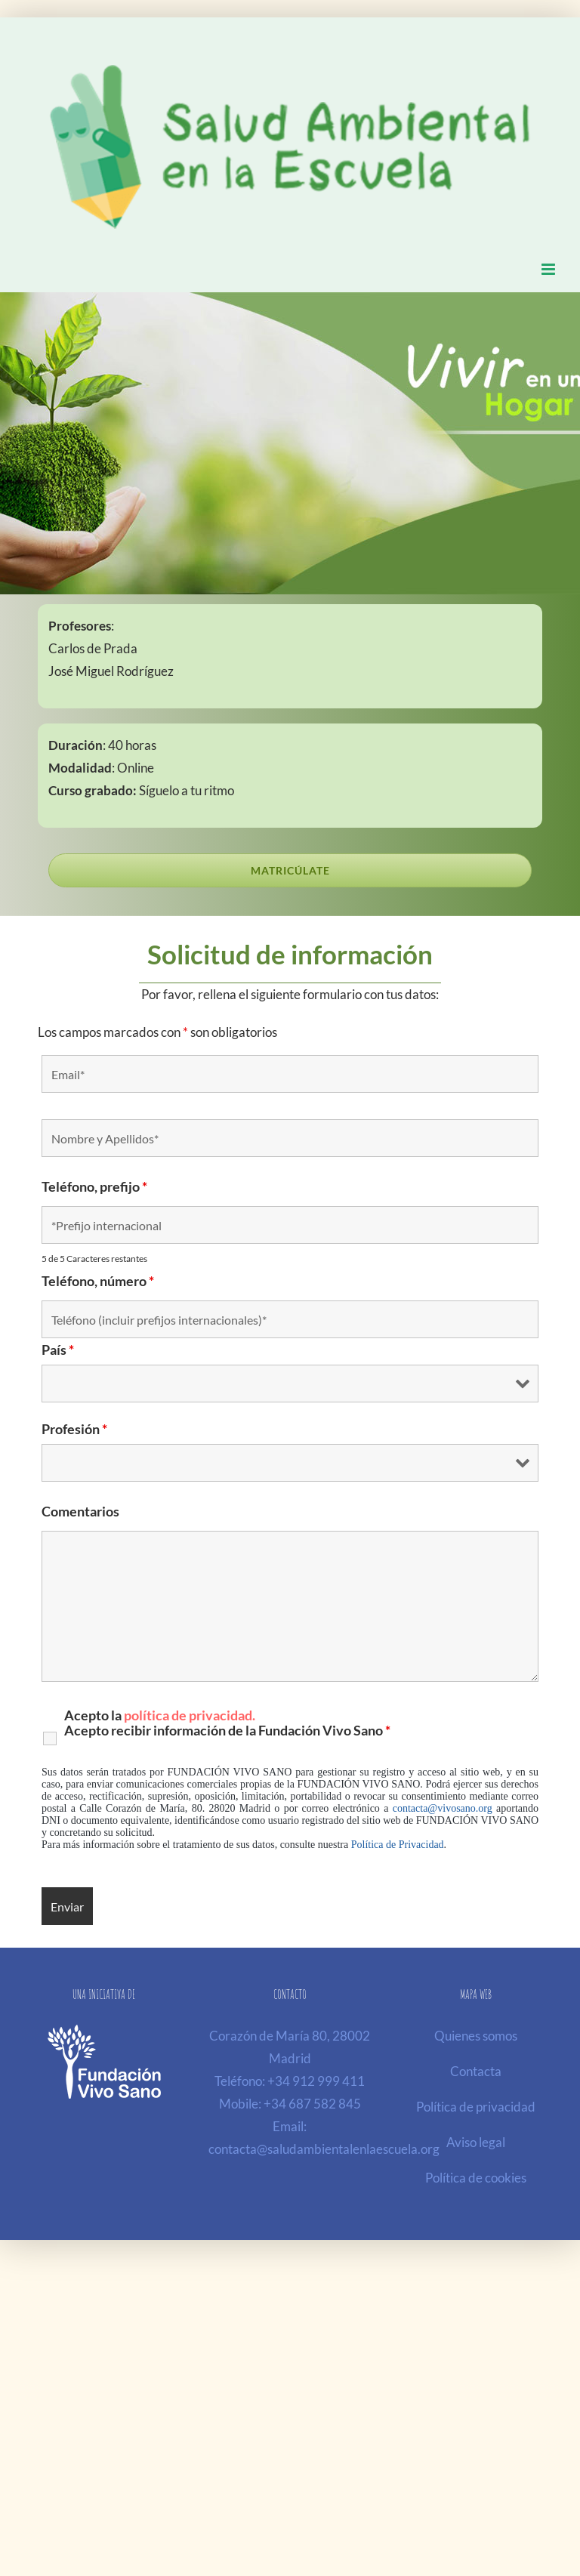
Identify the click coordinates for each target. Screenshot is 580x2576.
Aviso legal (475, 2142)
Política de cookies (475, 2178)
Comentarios (80, 1511)
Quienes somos (475, 2036)
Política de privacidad (475, 2107)
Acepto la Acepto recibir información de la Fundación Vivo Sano (227, 1723)
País (58, 1349)
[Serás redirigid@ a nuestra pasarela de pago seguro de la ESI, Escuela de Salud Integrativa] (290, 870)
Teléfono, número (98, 1281)
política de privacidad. (189, 1715)
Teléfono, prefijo (94, 1186)
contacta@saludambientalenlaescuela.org (324, 2149)
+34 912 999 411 (316, 2081)
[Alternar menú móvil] (549, 269)
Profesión (74, 1428)
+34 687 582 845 (312, 2104)
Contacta (475, 2071)
